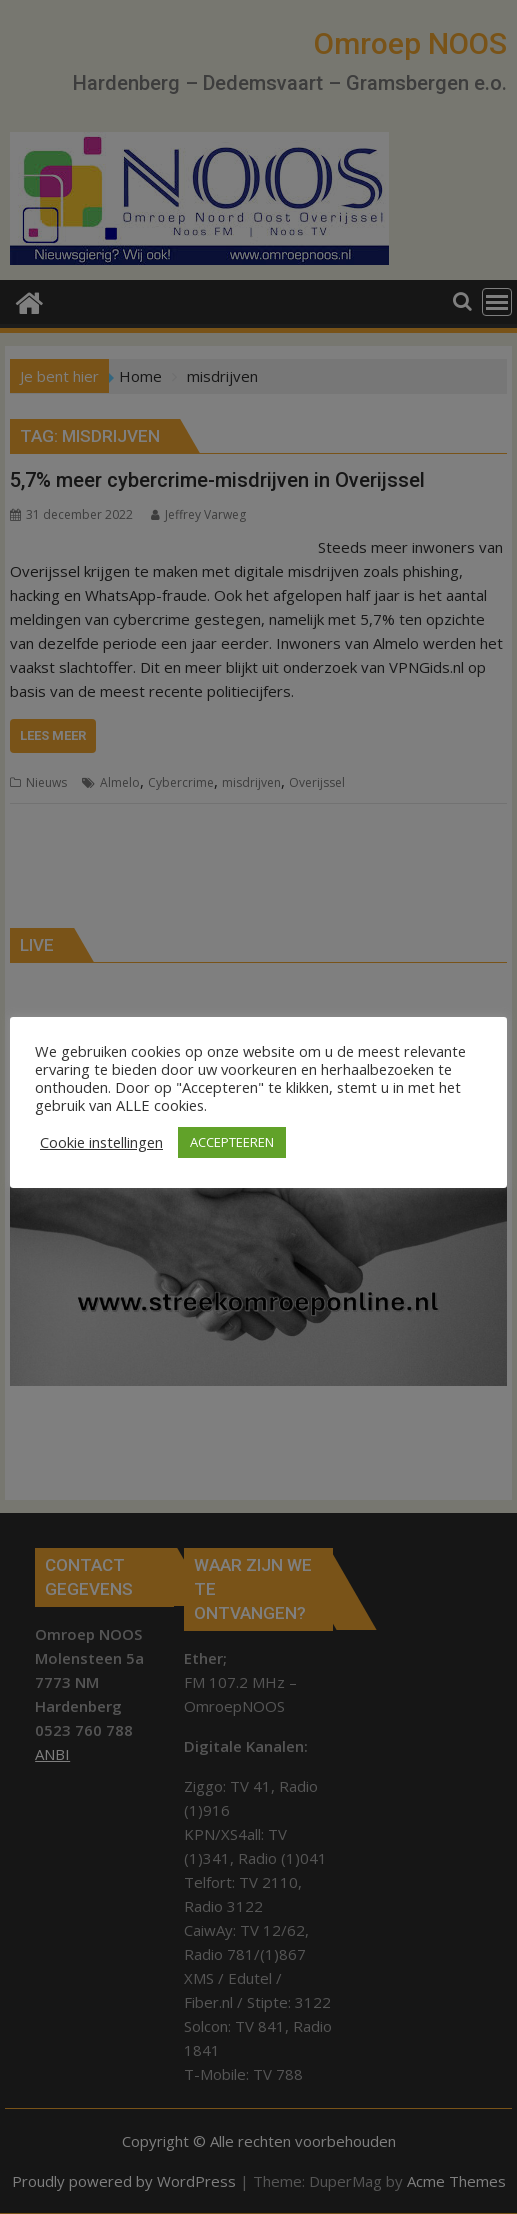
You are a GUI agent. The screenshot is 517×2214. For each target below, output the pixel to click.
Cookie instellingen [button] (101, 1142)
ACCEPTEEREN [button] (232, 1142)
